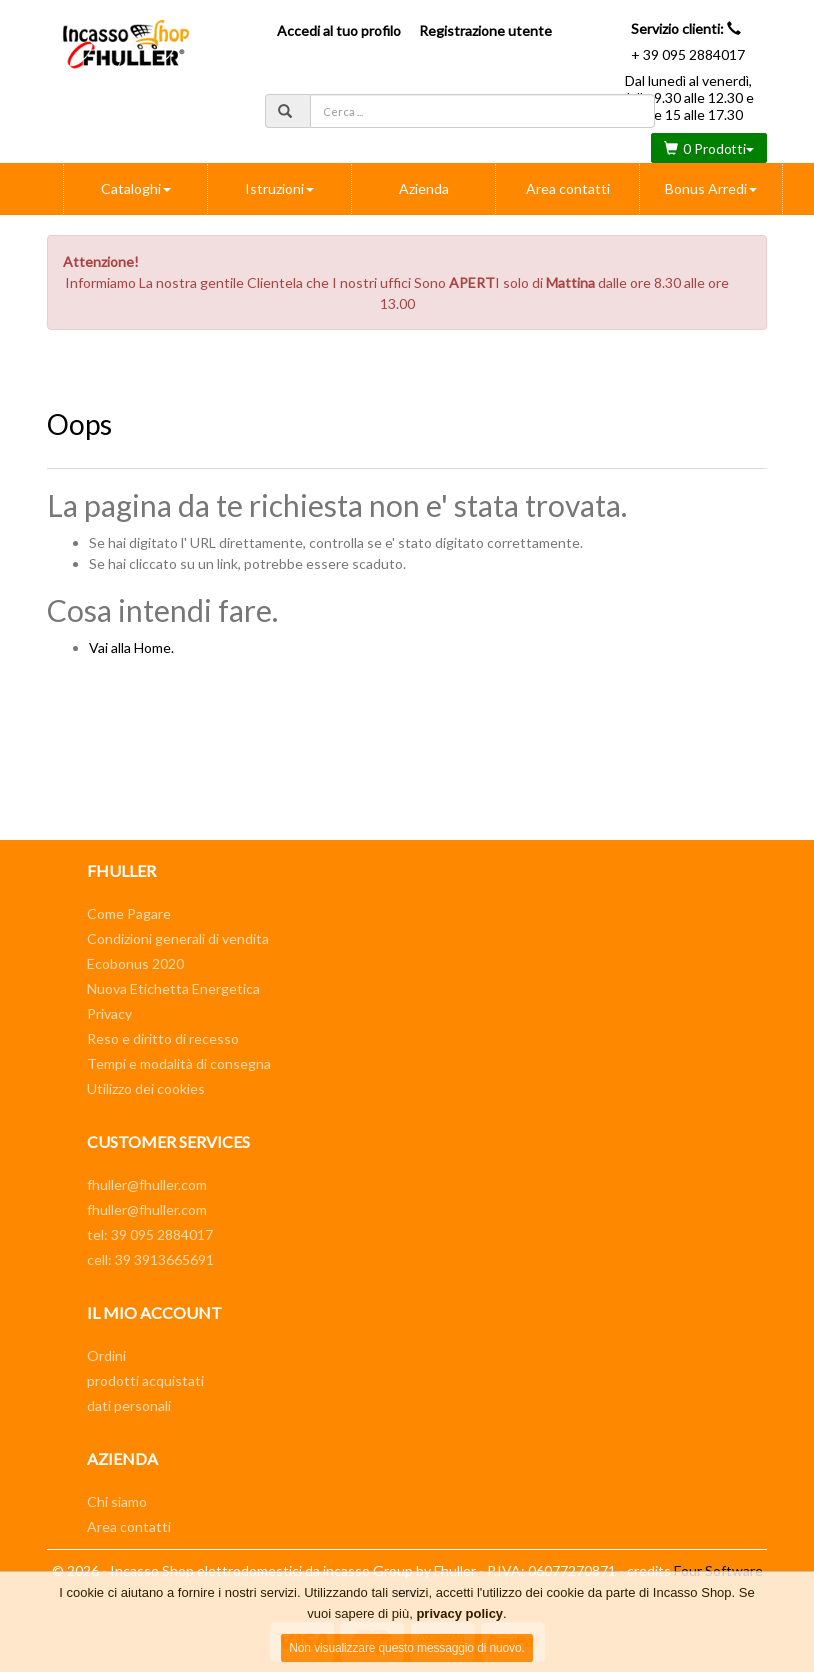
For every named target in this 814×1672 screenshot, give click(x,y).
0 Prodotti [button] (709, 148)
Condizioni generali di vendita (178, 938)
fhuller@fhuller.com (147, 1184)
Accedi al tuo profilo (339, 30)
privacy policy (459, 1613)
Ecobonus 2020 (135, 963)
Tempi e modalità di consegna (179, 1063)
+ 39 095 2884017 (688, 54)
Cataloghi (136, 188)
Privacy (109, 1013)
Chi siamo (117, 1501)
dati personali (129, 1405)
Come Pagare (129, 913)
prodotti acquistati (145, 1380)
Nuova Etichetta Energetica (173, 988)
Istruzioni (279, 188)
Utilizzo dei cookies (146, 1088)
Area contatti (568, 188)
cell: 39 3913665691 (150, 1259)
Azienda (424, 188)
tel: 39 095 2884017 (150, 1234)
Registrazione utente (485, 30)
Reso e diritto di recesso (163, 1038)
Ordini (106, 1355)
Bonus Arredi (711, 188)
